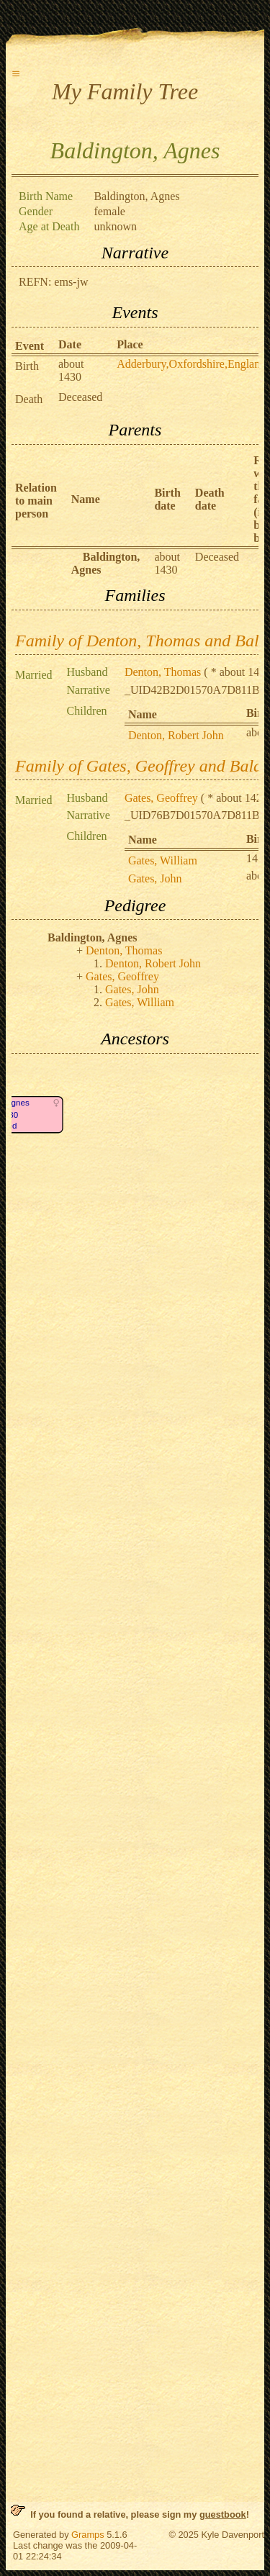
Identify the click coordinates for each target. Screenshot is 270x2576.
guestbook (222, 2514)
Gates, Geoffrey (161, 798)
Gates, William (162, 860)
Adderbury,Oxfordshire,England (191, 364)
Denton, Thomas (163, 672)
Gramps (87, 2534)
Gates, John (155, 878)
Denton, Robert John (176, 735)
